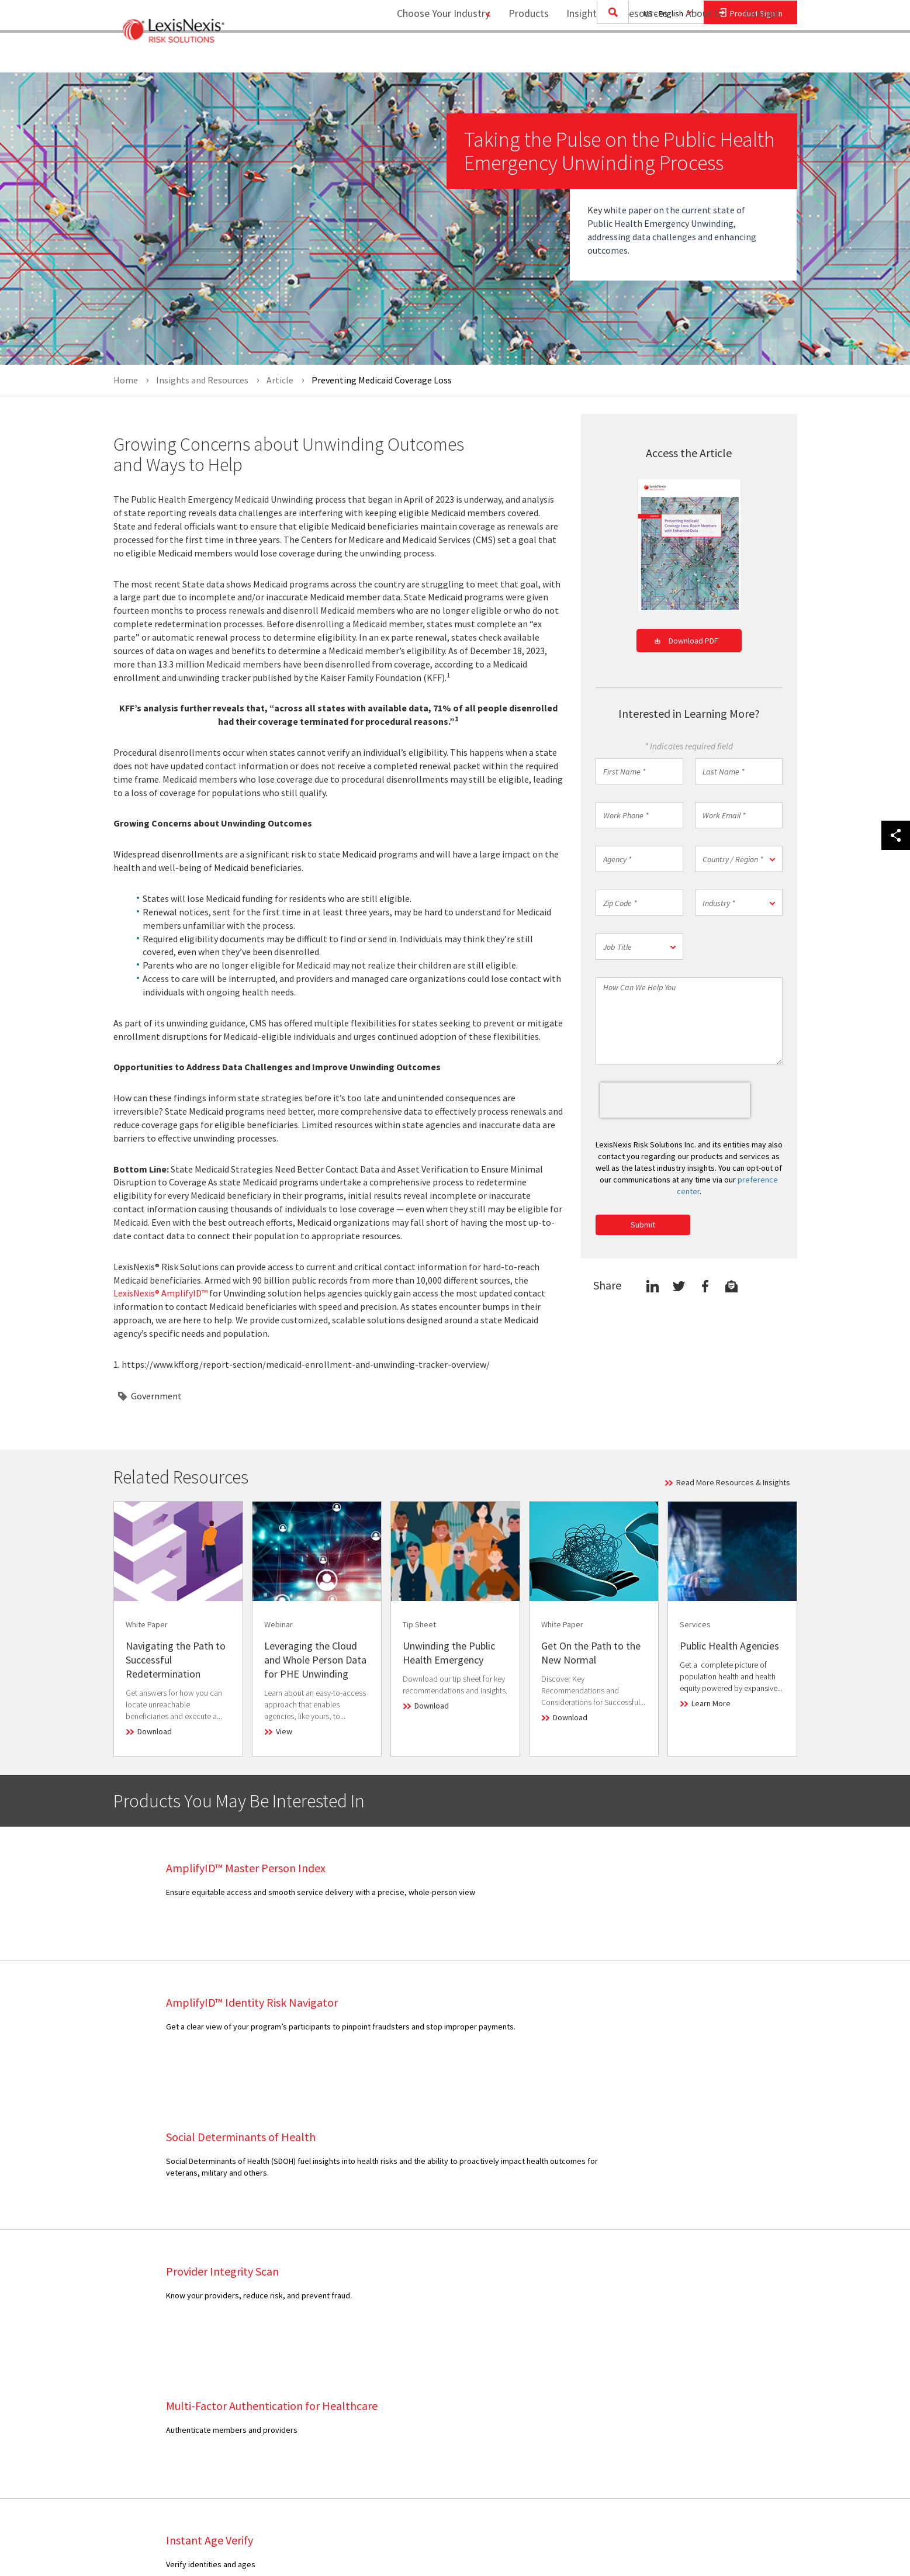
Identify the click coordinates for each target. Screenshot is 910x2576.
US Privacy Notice (708, 2341)
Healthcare (150, 2326)
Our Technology (431, 2312)
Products (521, 56)
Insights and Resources (609, 56)
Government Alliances (442, 2396)
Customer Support (573, 2297)
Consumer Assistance (579, 2312)
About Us (698, 56)
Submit (643, 1224)
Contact (762, 56)
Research (284, 2355)
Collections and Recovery (175, 2282)
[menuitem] (521, 56)
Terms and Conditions (715, 2282)
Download (154, 1731)
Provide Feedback (573, 2385)
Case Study (287, 2297)
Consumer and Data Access (725, 2385)
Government (156, 1396)
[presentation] (675, 1100)
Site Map (419, 2440)
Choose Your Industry (428, 56)
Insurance (148, 2341)
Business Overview (438, 2282)
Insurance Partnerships (444, 2426)
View (284, 1731)
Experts (417, 2355)
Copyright (239, 2536)
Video (278, 2370)
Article (279, 2282)
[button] (739, 859)
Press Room (425, 2341)
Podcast (282, 2341)
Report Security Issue (579, 2370)
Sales (550, 2282)
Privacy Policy (702, 2326)
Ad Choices (697, 2399)
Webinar (282, 2385)
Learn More (711, 1703)
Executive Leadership (441, 2297)
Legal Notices (701, 2297)
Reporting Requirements (721, 2312)
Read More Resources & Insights (733, 1482)
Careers (418, 2326)
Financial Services (162, 2297)
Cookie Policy (701, 2370)
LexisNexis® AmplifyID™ (160, 1293)
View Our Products (163, 2440)
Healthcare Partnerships (446, 2411)
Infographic (287, 2326)
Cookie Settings (706, 2355)
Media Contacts (568, 2326)
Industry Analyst (569, 2341)
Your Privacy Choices (723, 2414)
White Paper (289, 2399)
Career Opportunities (578, 2355)
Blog (275, 2312)
